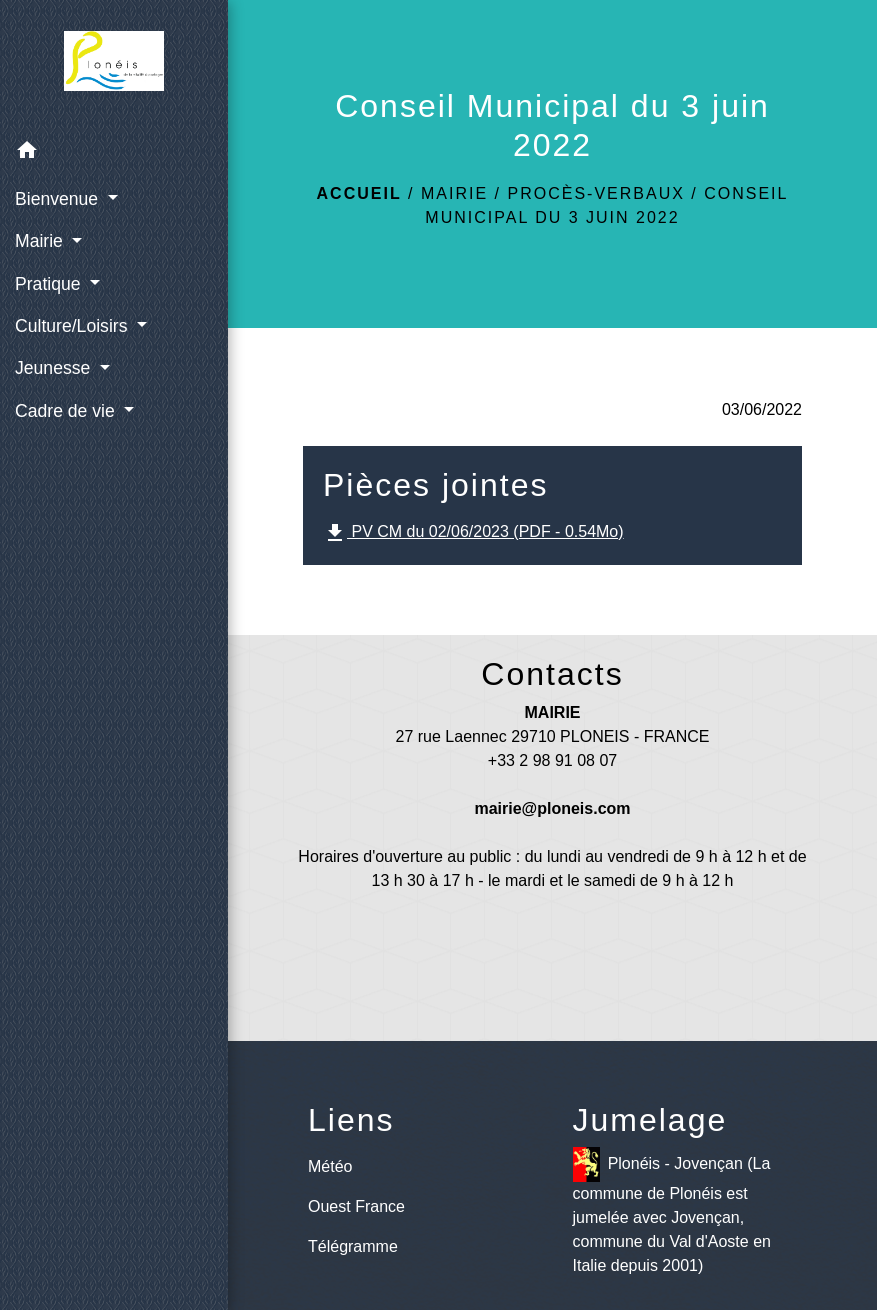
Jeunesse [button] (55, 368)
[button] (114, 153)
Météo (330, 1166)
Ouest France (356, 1206)
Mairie (454, 193)
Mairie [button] (41, 241)
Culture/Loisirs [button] (73, 326)
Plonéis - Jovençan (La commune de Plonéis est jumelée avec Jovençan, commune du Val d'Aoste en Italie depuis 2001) (672, 1210)
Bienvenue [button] (59, 199)
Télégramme (353, 1246)
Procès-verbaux (595, 193)
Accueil (359, 193)
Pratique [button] (50, 284)
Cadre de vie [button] (67, 411)
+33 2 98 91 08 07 (552, 760)
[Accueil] (114, 65)
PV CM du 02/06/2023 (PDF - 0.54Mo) (473, 533)
